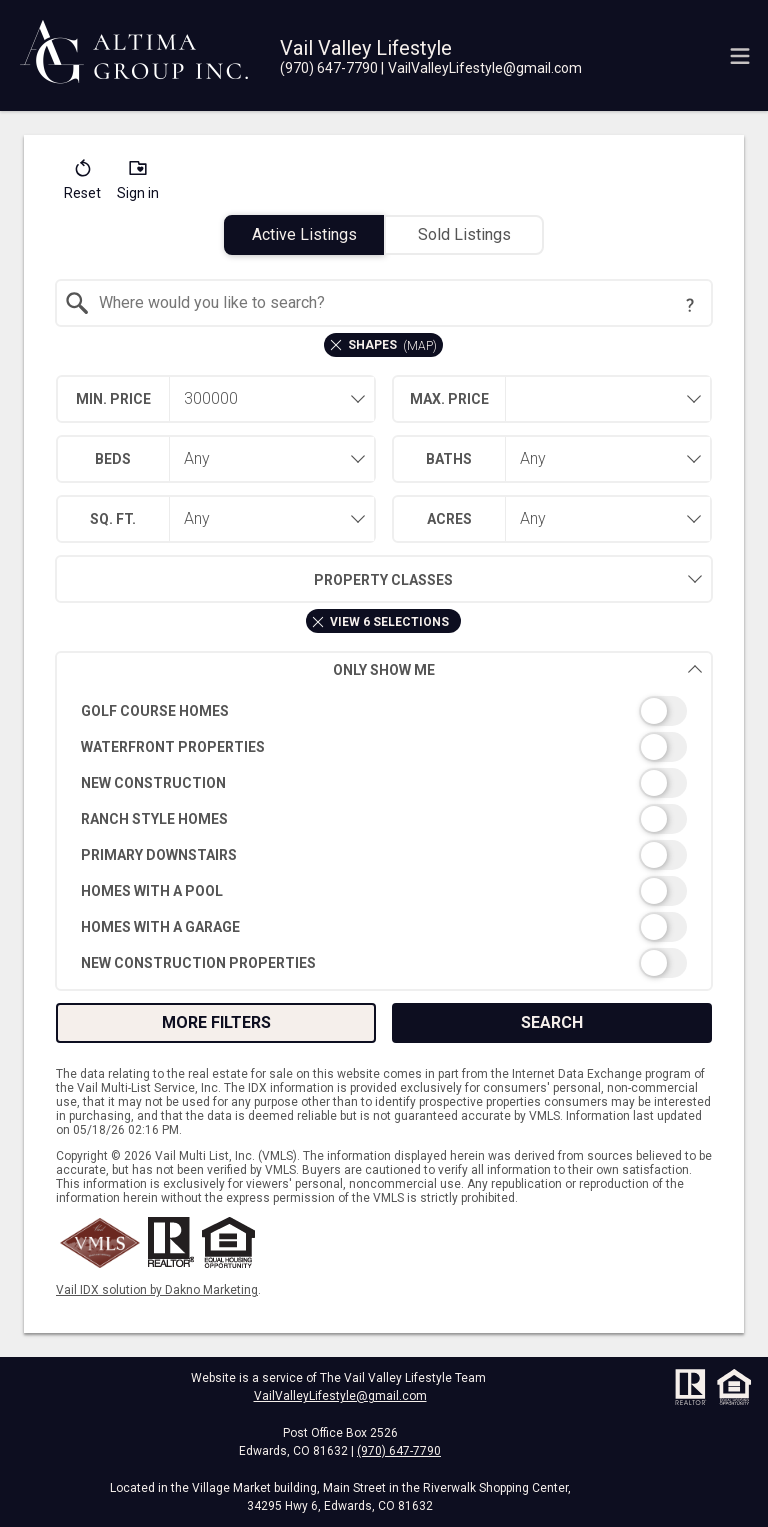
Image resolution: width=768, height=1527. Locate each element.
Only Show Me (518, 669)
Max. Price (449, 399)
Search (552, 1022)
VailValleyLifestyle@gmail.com (340, 1396)
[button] (82, 184)
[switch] (384, 711)
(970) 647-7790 (399, 1451)
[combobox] (384, 303)
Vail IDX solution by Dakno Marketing (157, 1290)
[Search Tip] (690, 305)
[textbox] (396, 303)
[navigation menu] (740, 56)
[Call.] (329, 68)
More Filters (216, 1022)
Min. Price (113, 399)
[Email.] (481, 68)
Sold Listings (464, 234)
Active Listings (304, 234)
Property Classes (254, 579)
